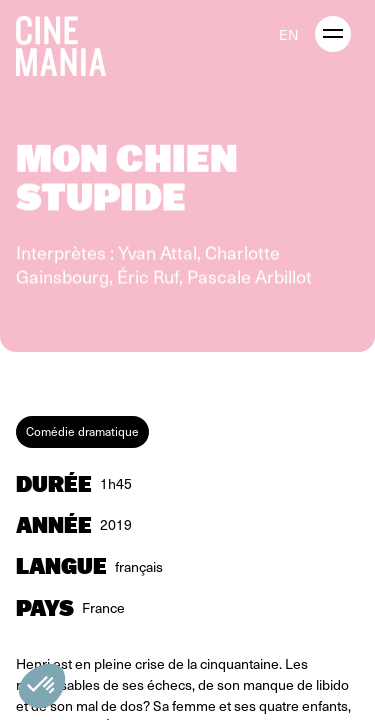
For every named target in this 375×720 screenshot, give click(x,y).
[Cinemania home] (69, 42)
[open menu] (333, 34)
